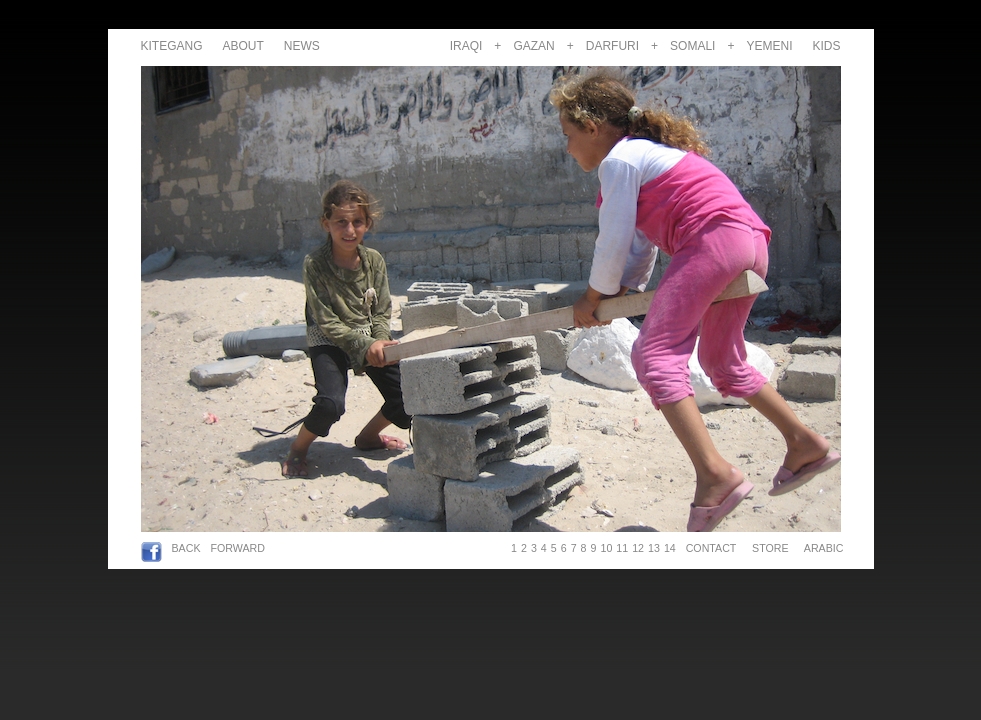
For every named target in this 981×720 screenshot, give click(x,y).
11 (622, 548)
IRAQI (466, 46)
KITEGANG (172, 46)
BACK (186, 548)
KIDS (826, 46)
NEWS (302, 46)
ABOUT (243, 46)
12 (638, 548)
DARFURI (612, 46)
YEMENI (769, 46)
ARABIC (820, 548)
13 (654, 548)
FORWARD (238, 548)
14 (670, 548)
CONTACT (711, 548)
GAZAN (533, 46)
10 (606, 548)
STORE (770, 548)
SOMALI (692, 46)
